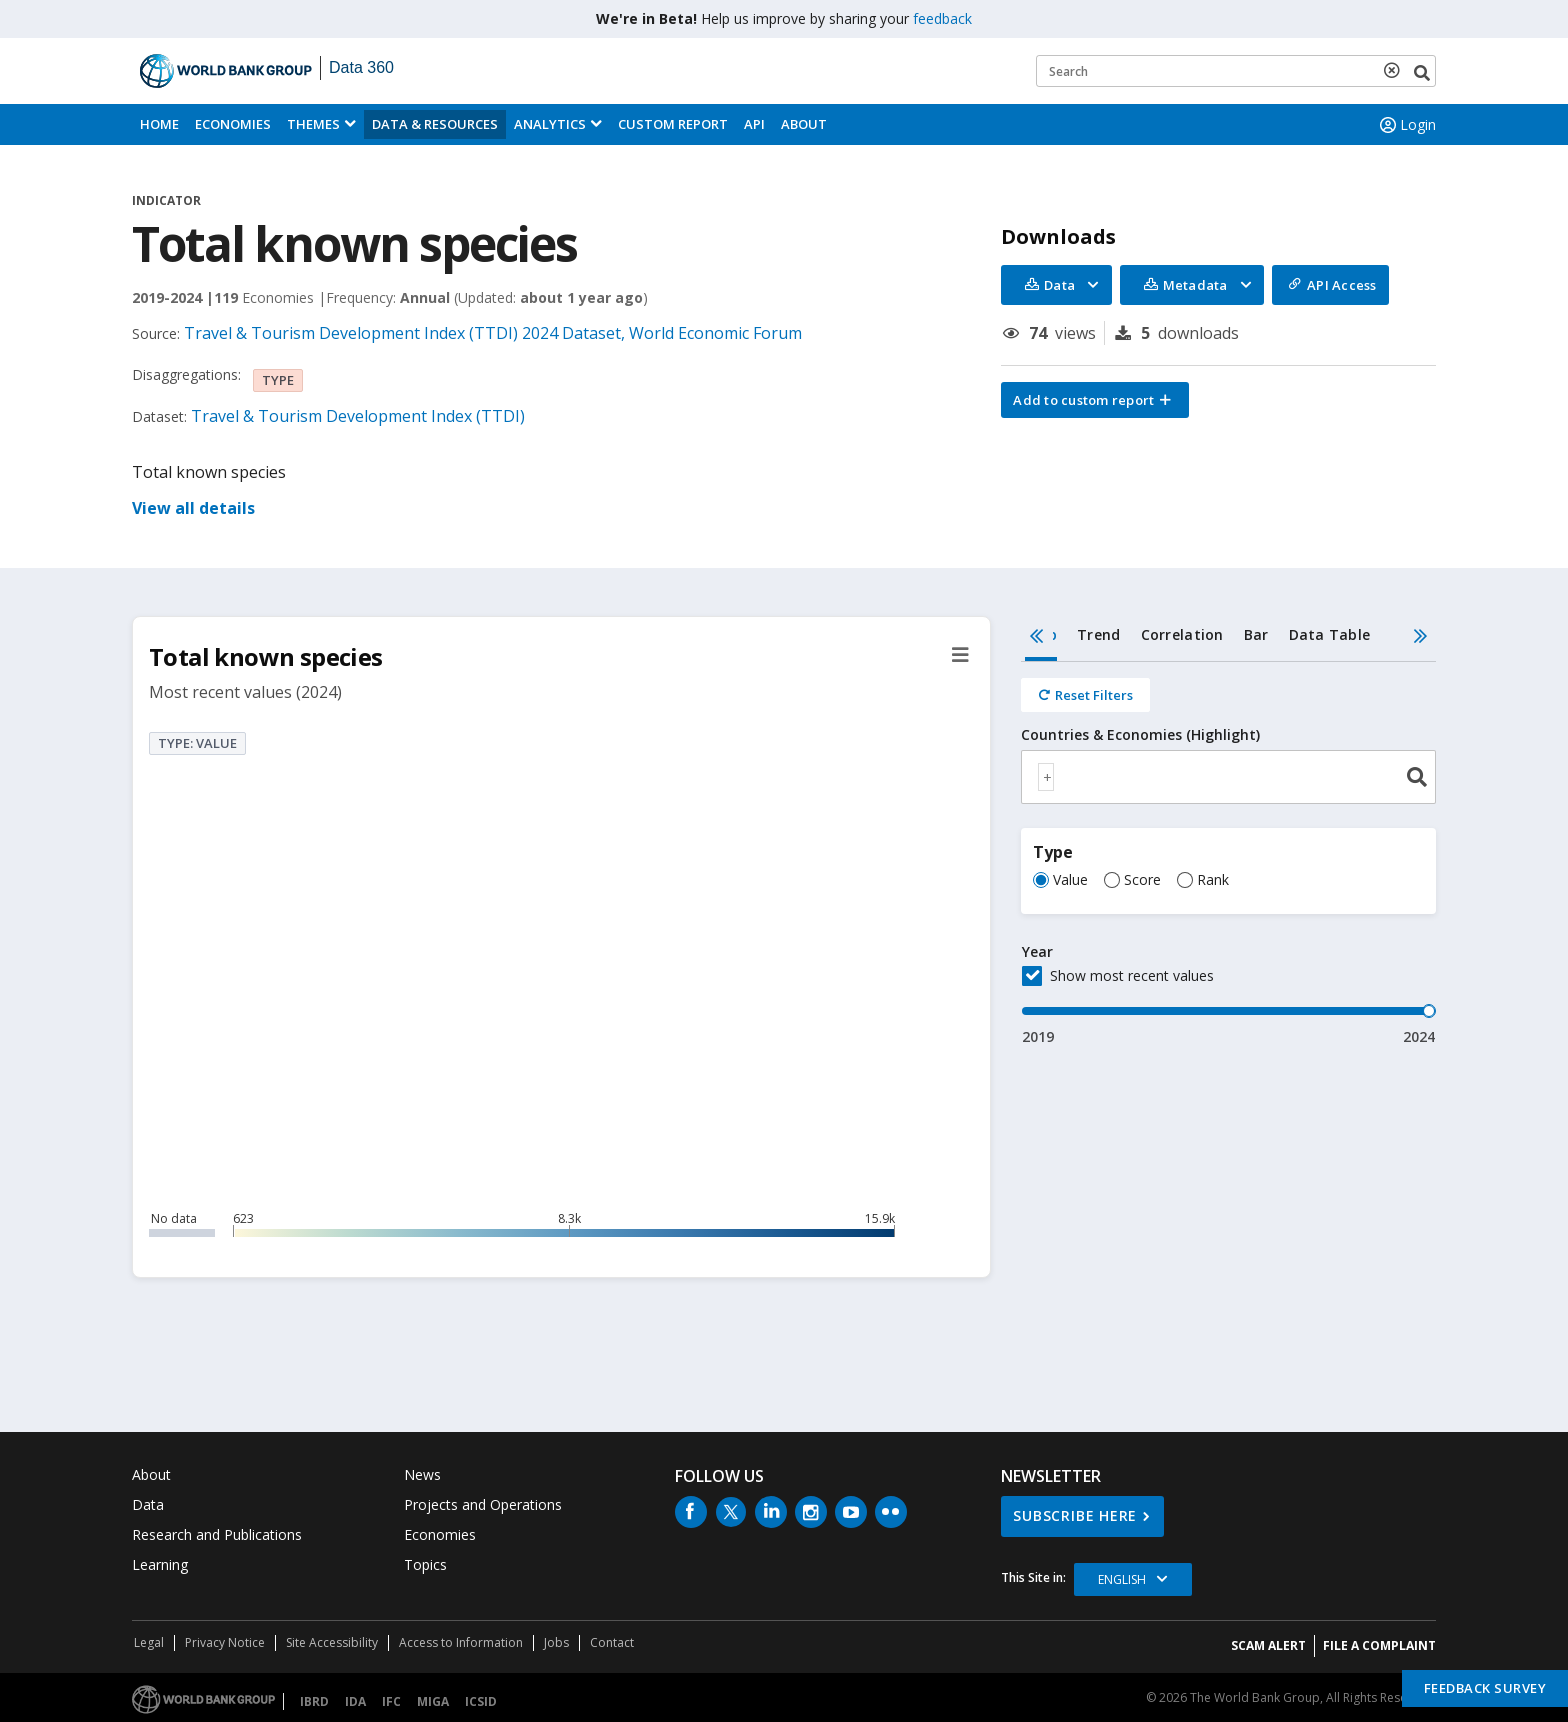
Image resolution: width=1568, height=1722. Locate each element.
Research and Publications (217, 1534)
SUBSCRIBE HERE (1075, 1515)
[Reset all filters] (1085, 695)
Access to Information (461, 1642)
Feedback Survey (1485, 1688)
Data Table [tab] (1330, 634)
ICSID (481, 1701)
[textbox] (1046, 777)
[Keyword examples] (1236, 71)
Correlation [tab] (1182, 634)
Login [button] (1406, 125)
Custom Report (673, 124)
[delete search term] (1396, 70)
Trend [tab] (1098, 634)
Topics (425, 1564)
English (1122, 1579)
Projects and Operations (483, 1504)
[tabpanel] (1228, 854)
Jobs (556, 1642)
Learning (160, 1564)
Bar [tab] (1256, 634)
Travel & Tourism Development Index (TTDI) (358, 416)
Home (159, 124)
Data (148, 1504)
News (422, 1474)
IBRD (314, 1701)
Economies (233, 124)
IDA (355, 1701)
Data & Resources (435, 124)
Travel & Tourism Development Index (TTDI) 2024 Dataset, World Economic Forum (493, 333)
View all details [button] (193, 508)
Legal (149, 1642)
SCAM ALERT (1268, 1645)
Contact (612, 1642)
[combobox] (1228, 777)
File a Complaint (1379, 1645)
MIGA (433, 1701)
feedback (942, 18)
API (754, 124)
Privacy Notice (225, 1642)
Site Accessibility (332, 1642)
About (804, 124)
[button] (1095, 400)
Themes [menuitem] (313, 124)
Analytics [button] (550, 124)
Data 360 (361, 67)
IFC (391, 1701)
